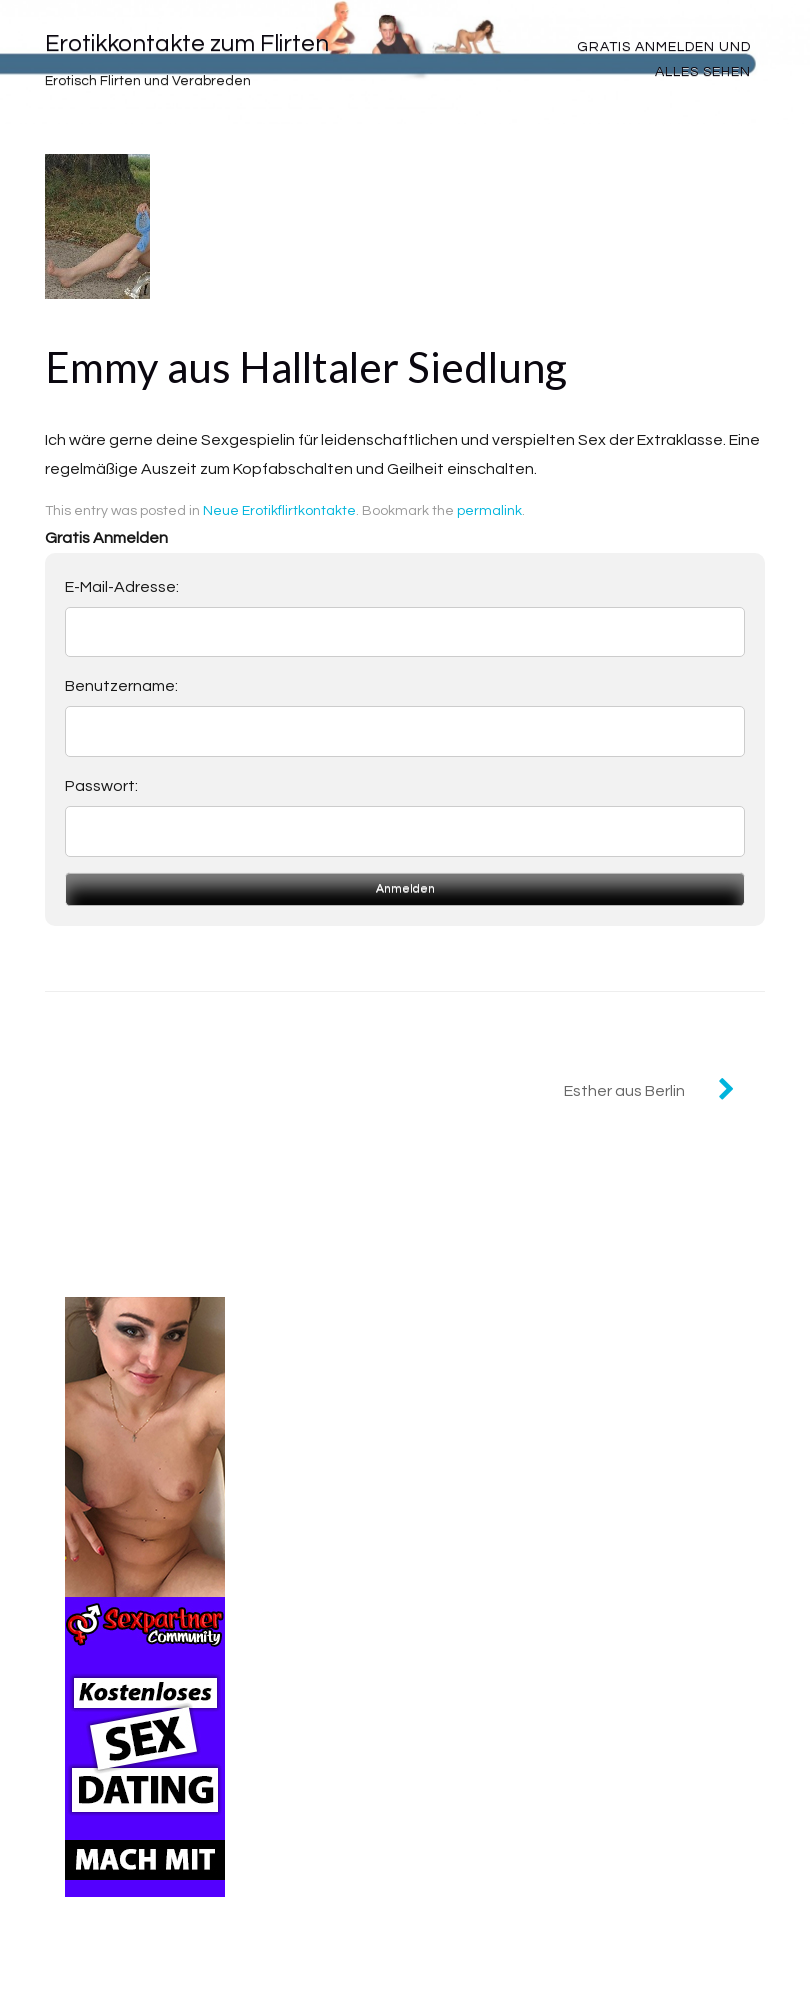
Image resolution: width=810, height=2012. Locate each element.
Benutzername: (121, 686)
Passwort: (101, 786)
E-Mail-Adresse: (122, 587)
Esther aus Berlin (624, 1091)
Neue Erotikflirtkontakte (279, 511)
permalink (489, 511)
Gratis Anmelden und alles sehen (664, 59)
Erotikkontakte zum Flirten (187, 43)
